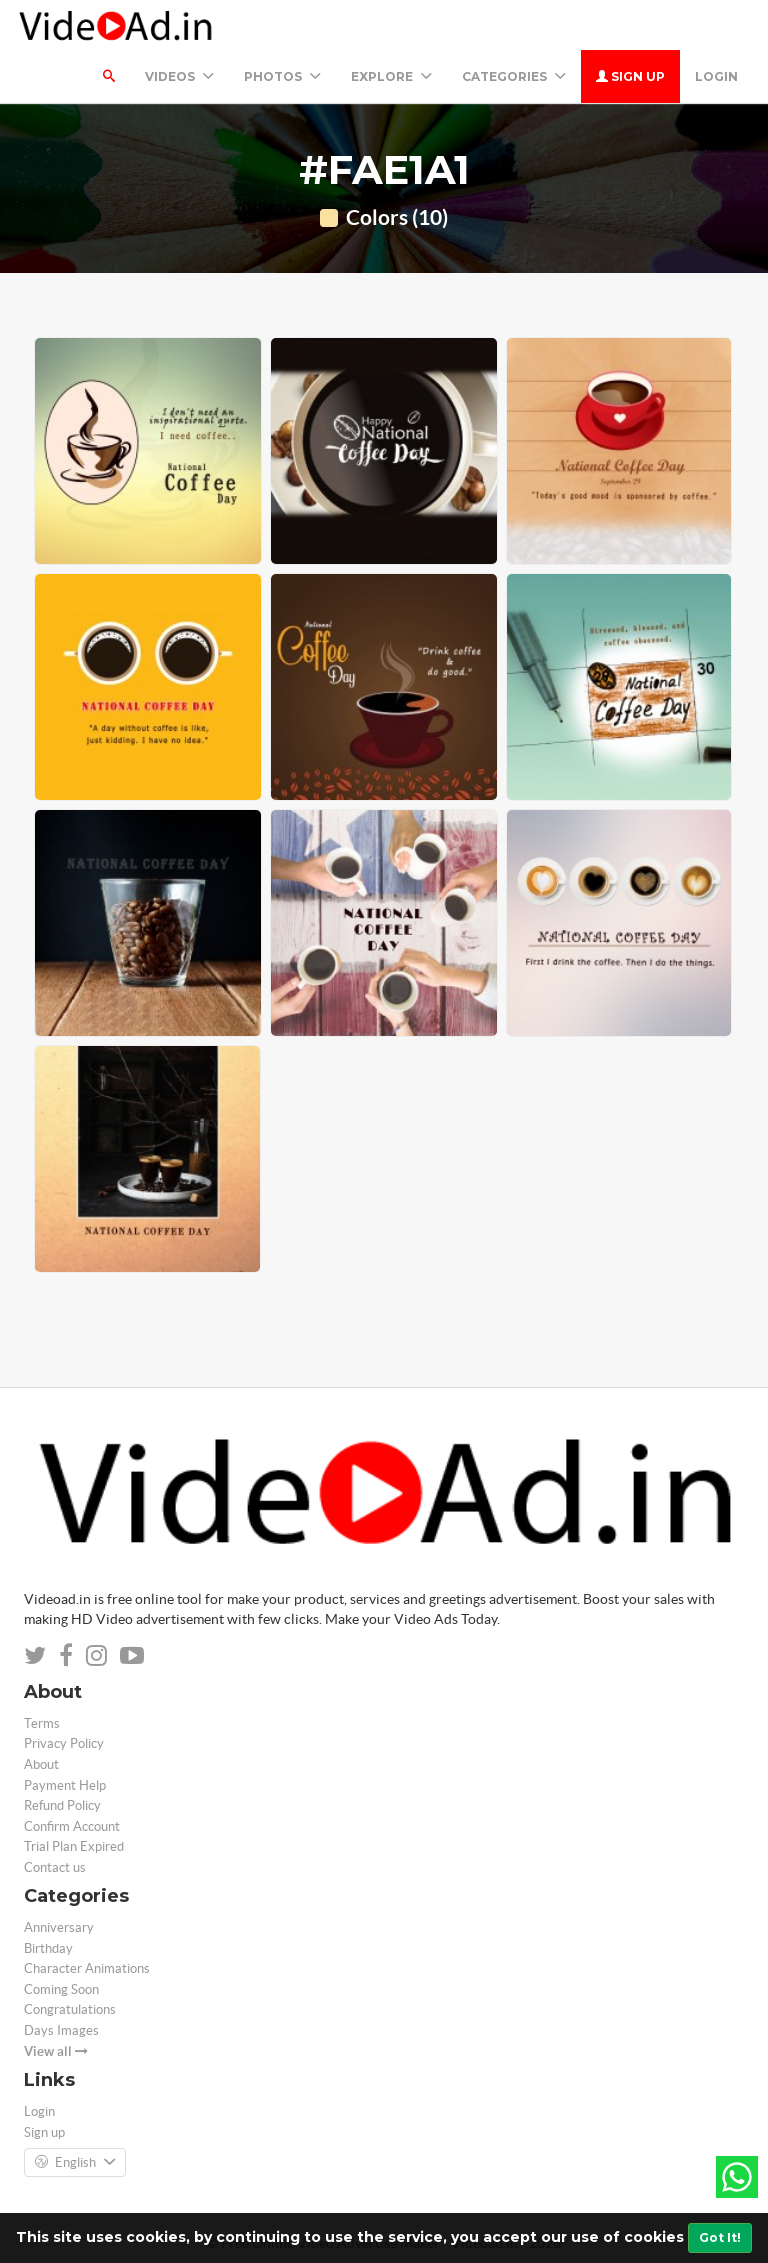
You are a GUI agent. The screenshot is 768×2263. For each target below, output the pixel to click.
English (75, 2163)
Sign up (630, 76)
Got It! (720, 2237)
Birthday (48, 1948)
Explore (391, 76)
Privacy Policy (64, 1743)
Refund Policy (62, 1805)
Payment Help (65, 1785)
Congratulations (70, 2009)
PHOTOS (282, 76)
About (41, 1764)
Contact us (55, 1867)
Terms (42, 1723)
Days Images (61, 2030)
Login (716, 76)
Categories (514, 76)
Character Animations (87, 1968)
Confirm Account (72, 1826)
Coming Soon (61, 1989)
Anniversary (59, 1927)
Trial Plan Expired (74, 1846)
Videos (179, 76)
